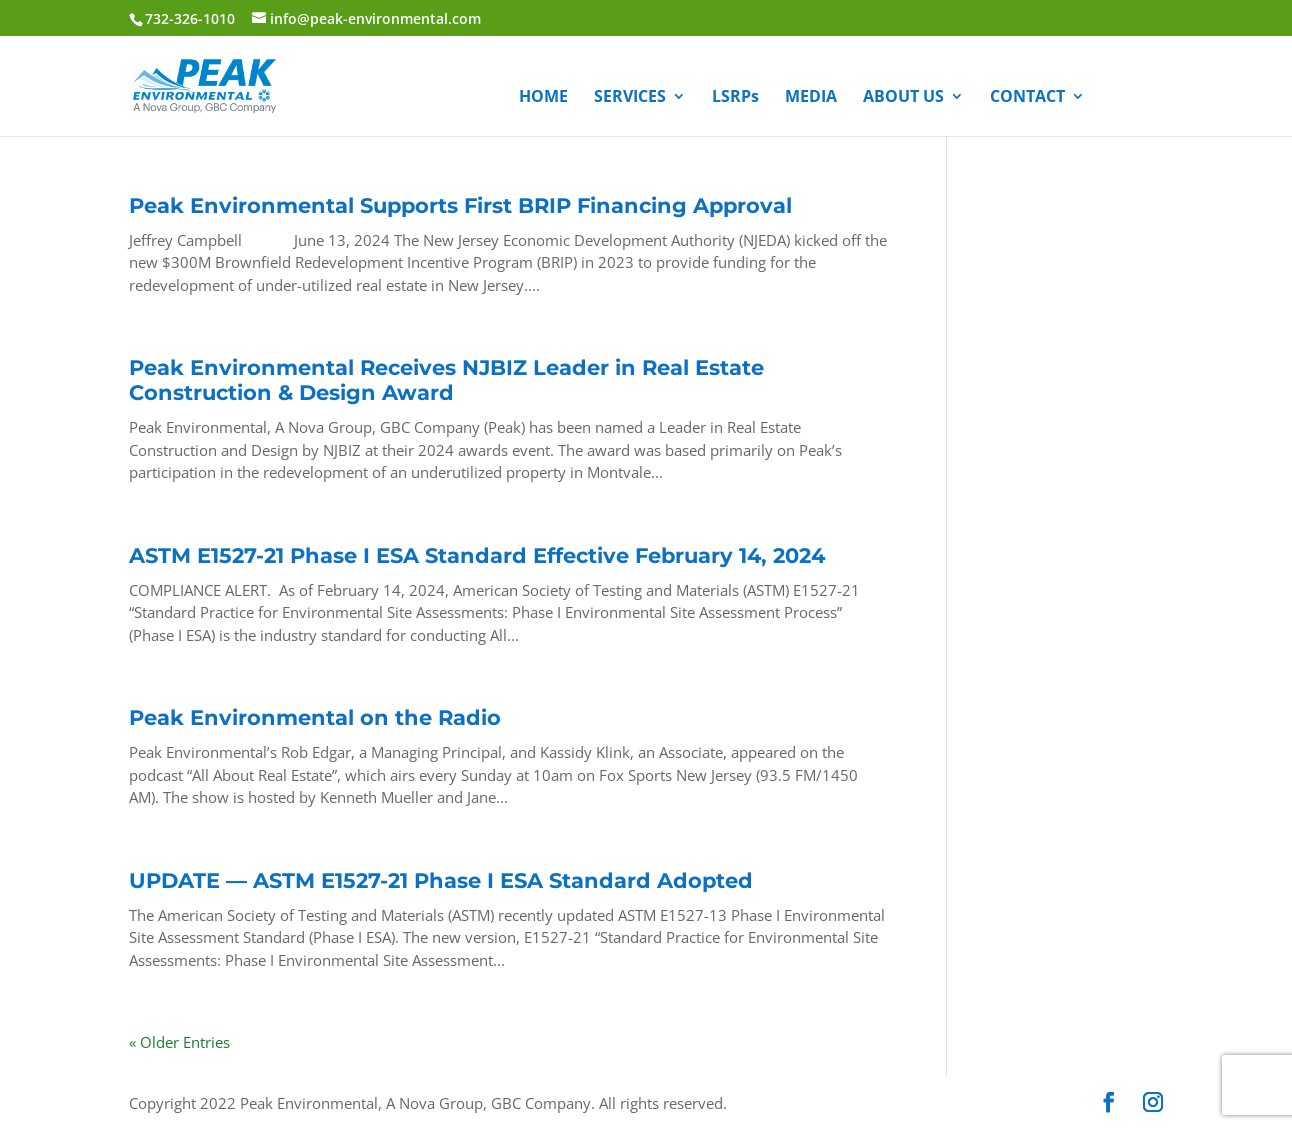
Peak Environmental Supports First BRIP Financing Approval (460, 205)
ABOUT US (903, 98)
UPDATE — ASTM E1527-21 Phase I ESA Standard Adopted (441, 880)
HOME (543, 98)
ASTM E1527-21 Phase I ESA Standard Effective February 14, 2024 (477, 555)
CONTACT (1027, 98)
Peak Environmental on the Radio (315, 717)
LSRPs (735, 98)
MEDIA (811, 98)
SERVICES (630, 98)
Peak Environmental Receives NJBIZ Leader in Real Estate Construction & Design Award (446, 380)
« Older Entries (179, 1042)
